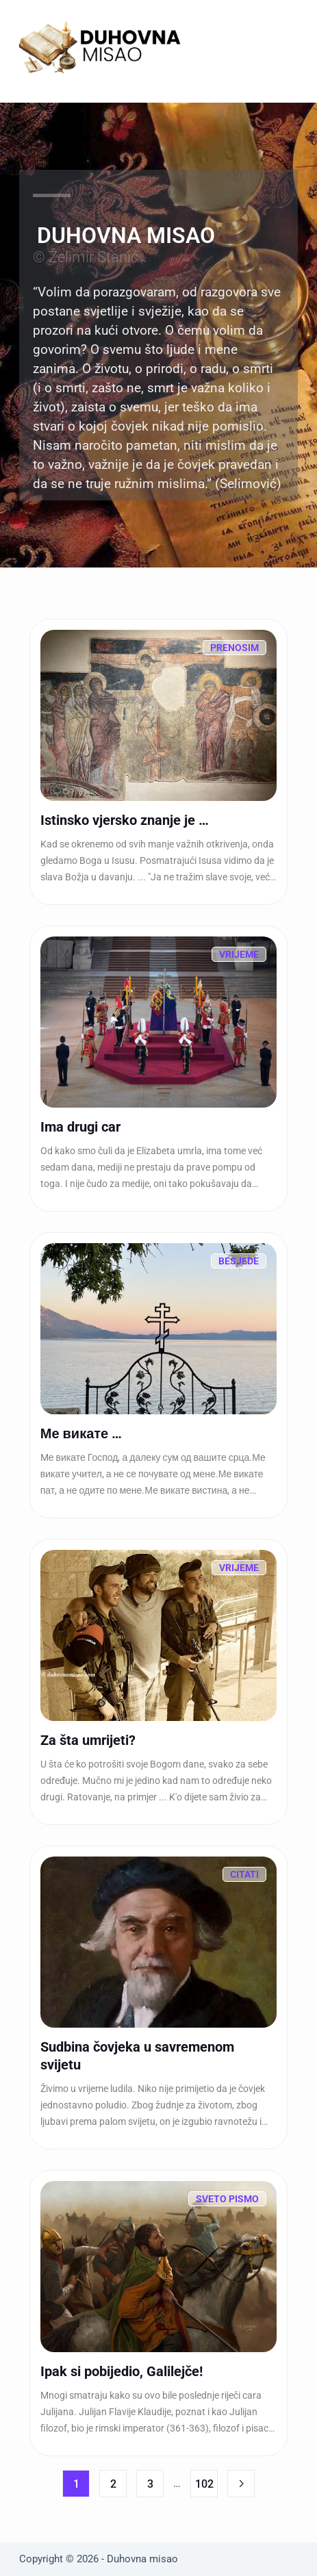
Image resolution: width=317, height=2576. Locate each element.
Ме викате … (81, 1433)
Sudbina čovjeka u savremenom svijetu (137, 2056)
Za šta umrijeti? (88, 1740)
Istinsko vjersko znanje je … (124, 820)
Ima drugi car (80, 1127)
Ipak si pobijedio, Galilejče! (121, 2371)
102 (204, 2483)
